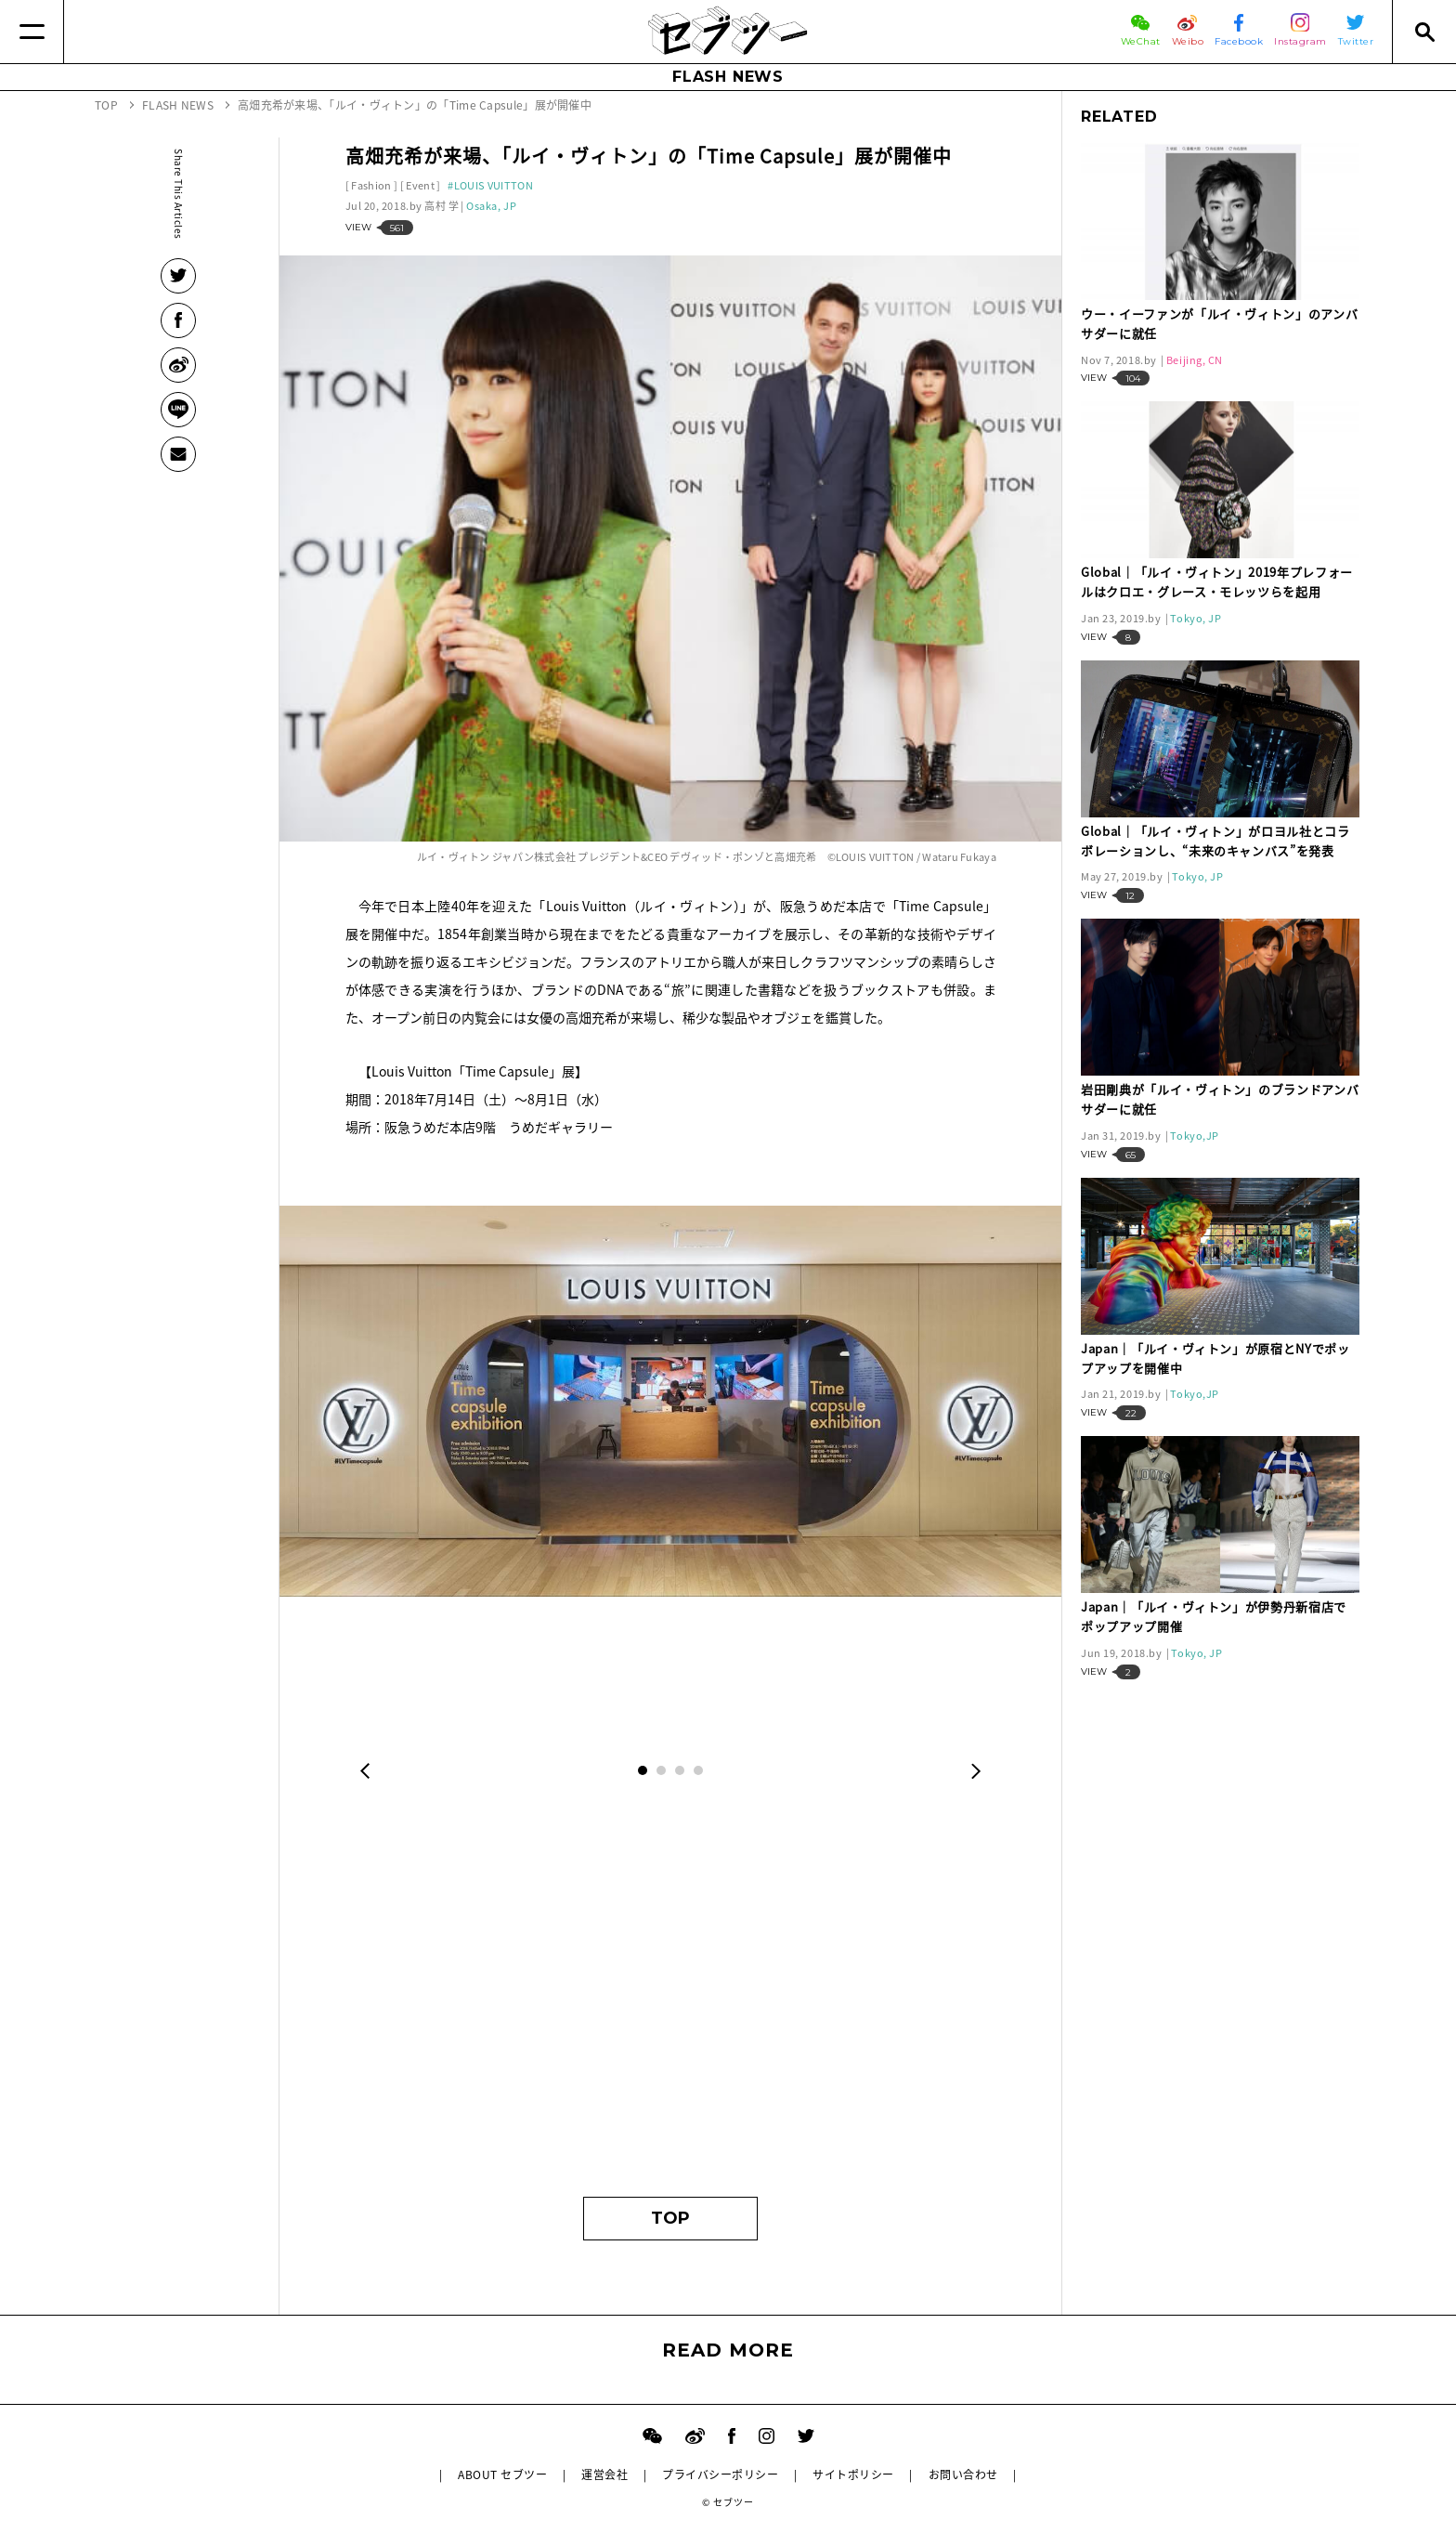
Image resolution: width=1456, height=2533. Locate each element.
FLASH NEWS (728, 76)
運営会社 (604, 2474)
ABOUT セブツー (502, 2474)
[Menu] (32, 31)
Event (420, 185)
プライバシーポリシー (720, 2474)
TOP (670, 2218)
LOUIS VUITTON (493, 185)
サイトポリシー (852, 2474)
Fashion (371, 185)
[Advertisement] (670, 2002)
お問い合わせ (963, 2474)
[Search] (1424, 31)
